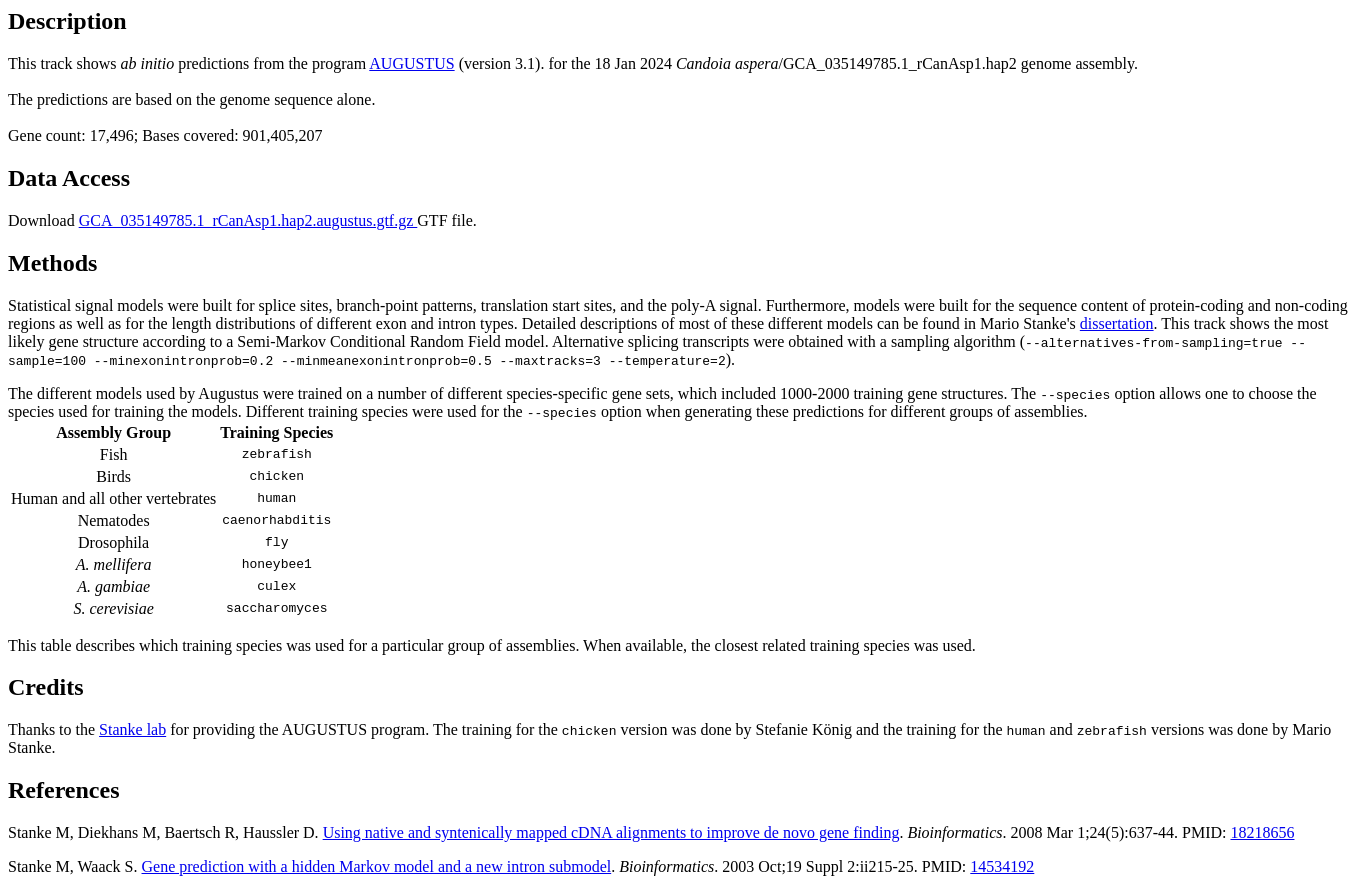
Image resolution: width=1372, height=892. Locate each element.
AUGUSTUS (411, 63)
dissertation (1117, 323)
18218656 (1262, 832)
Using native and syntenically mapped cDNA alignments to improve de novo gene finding (611, 832)
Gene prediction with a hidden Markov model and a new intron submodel (377, 866)
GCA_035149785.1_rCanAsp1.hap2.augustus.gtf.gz (248, 220)
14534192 (1002, 866)
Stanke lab (132, 729)
